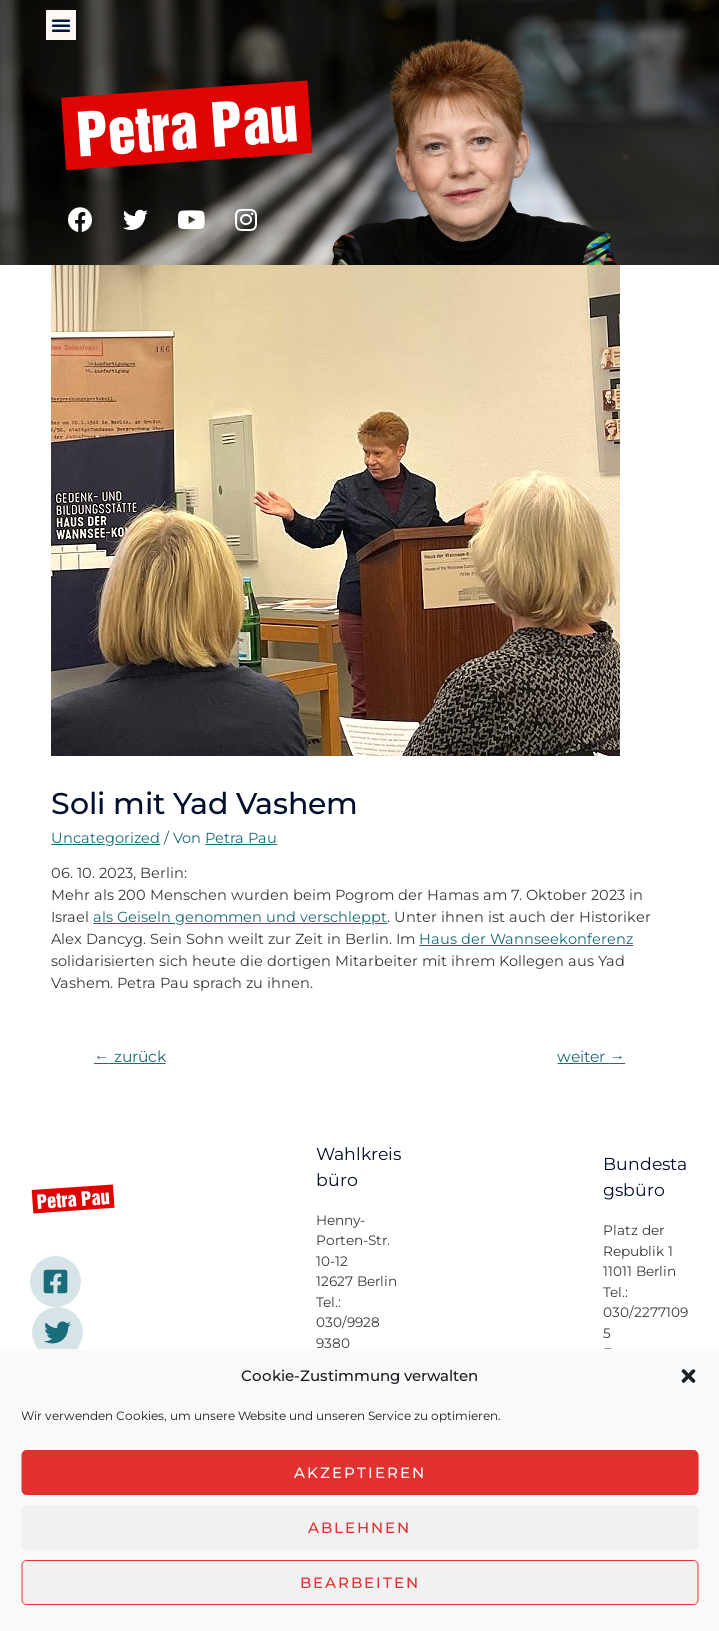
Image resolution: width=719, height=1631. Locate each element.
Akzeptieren (360, 1472)
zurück (130, 1056)
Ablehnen (359, 1527)
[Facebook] (55, 1281)
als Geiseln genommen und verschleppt (240, 917)
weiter (591, 1056)
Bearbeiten (360, 1582)
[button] (688, 1376)
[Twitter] (57, 1332)
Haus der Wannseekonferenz (526, 939)
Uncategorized (105, 838)
